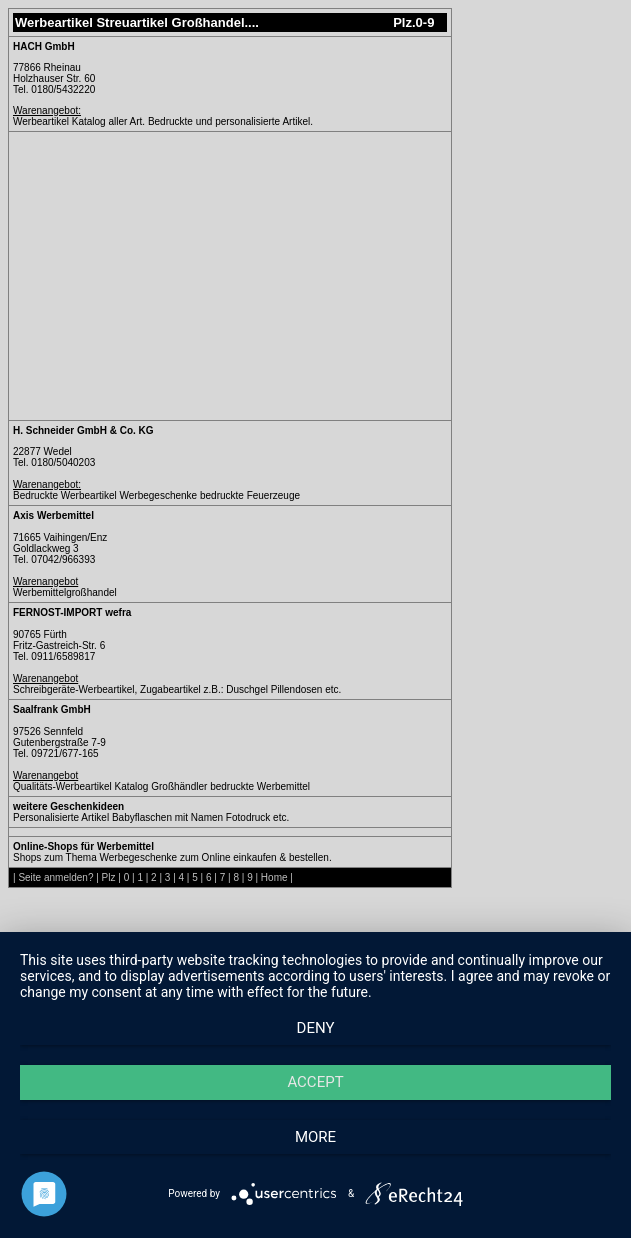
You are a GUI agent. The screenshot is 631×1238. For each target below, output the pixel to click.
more (315, 1137)
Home (274, 877)
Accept (315, 1082)
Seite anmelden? (55, 877)
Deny (316, 1028)
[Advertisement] (181, 276)
